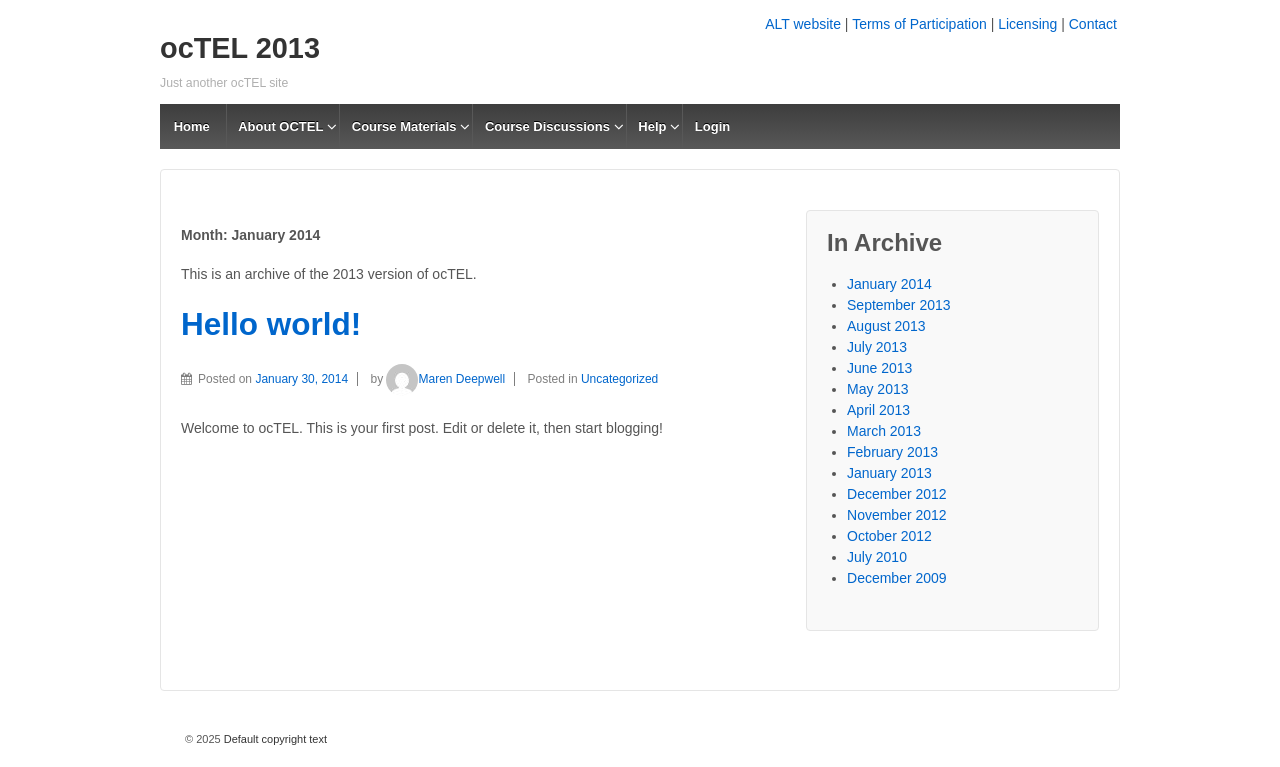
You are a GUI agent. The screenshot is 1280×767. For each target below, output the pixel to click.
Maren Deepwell (445, 379)
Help (652, 126)
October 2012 (889, 536)
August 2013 (886, 326)
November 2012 (897, 515)
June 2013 (879, 368)
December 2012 (897, 494)
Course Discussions (547, 126)
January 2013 (889, 473)
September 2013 (899, 305)
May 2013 (877, 389)
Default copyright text (274, 739)
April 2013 (878, 410)
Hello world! (271, 324)
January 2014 (889, 284)
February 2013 (892, 452)
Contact (1093, 24)
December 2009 (897, 578)
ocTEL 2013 (240, 48)
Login (712, 126)
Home (192, 126)
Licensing (1027, 24)
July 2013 (877, 347)
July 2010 (877, 557)
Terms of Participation (919, 24)
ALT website (803, 24)
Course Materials (404, 126)
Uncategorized (619, 379)
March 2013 (884, 431)
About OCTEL (280, 126)
